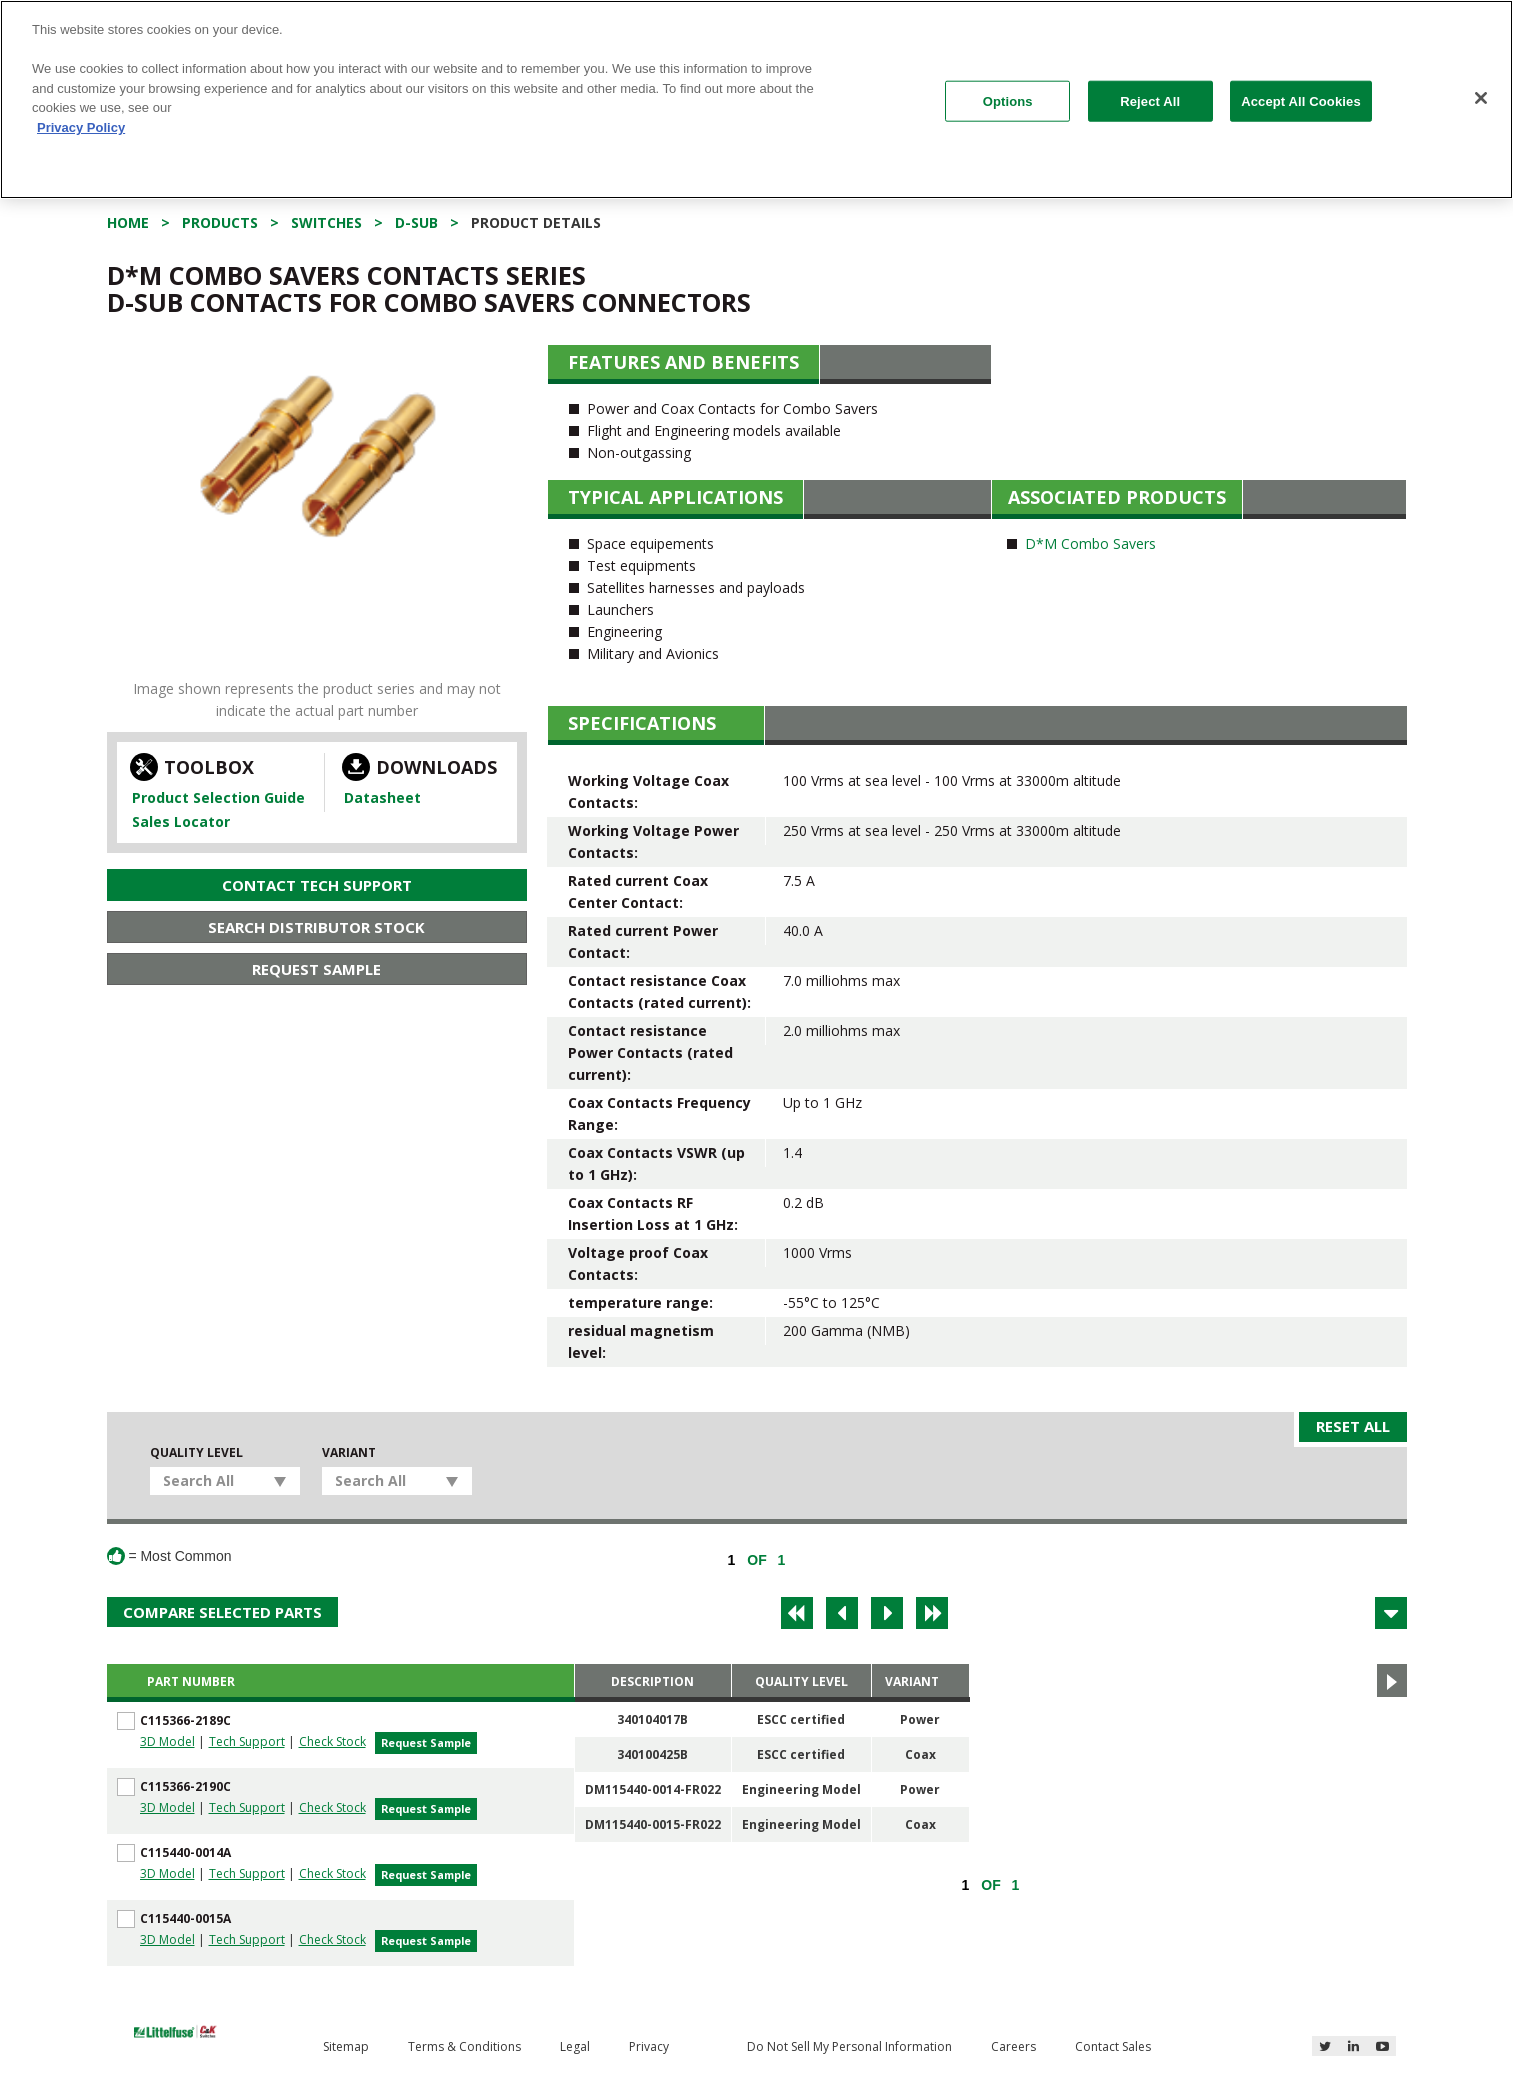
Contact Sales (1113, 2046)
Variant (349, 1452)
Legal (575, 2046)
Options (1008, 100)
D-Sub (416, 222)
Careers (1013, 2046)
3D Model (167, 1741)
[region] (756, 99)
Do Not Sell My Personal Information (849, 2046)
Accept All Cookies (1301, 100)
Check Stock (332, 1741)
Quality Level (196, 1452)
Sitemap (346, 2046)
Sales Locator (181, 821)
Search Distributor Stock (316, 927)
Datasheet (382, 797)
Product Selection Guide (218, 797)
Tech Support (247, 1741)
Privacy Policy (81, 127)
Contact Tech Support (317, 885)
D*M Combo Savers (1090, 543)
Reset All (1353, 1426)
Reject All (1150, 100)
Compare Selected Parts (222, 1612)
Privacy (649, 2046)
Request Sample (316, 969)
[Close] (1481, 98)
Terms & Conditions (464, 2046)
